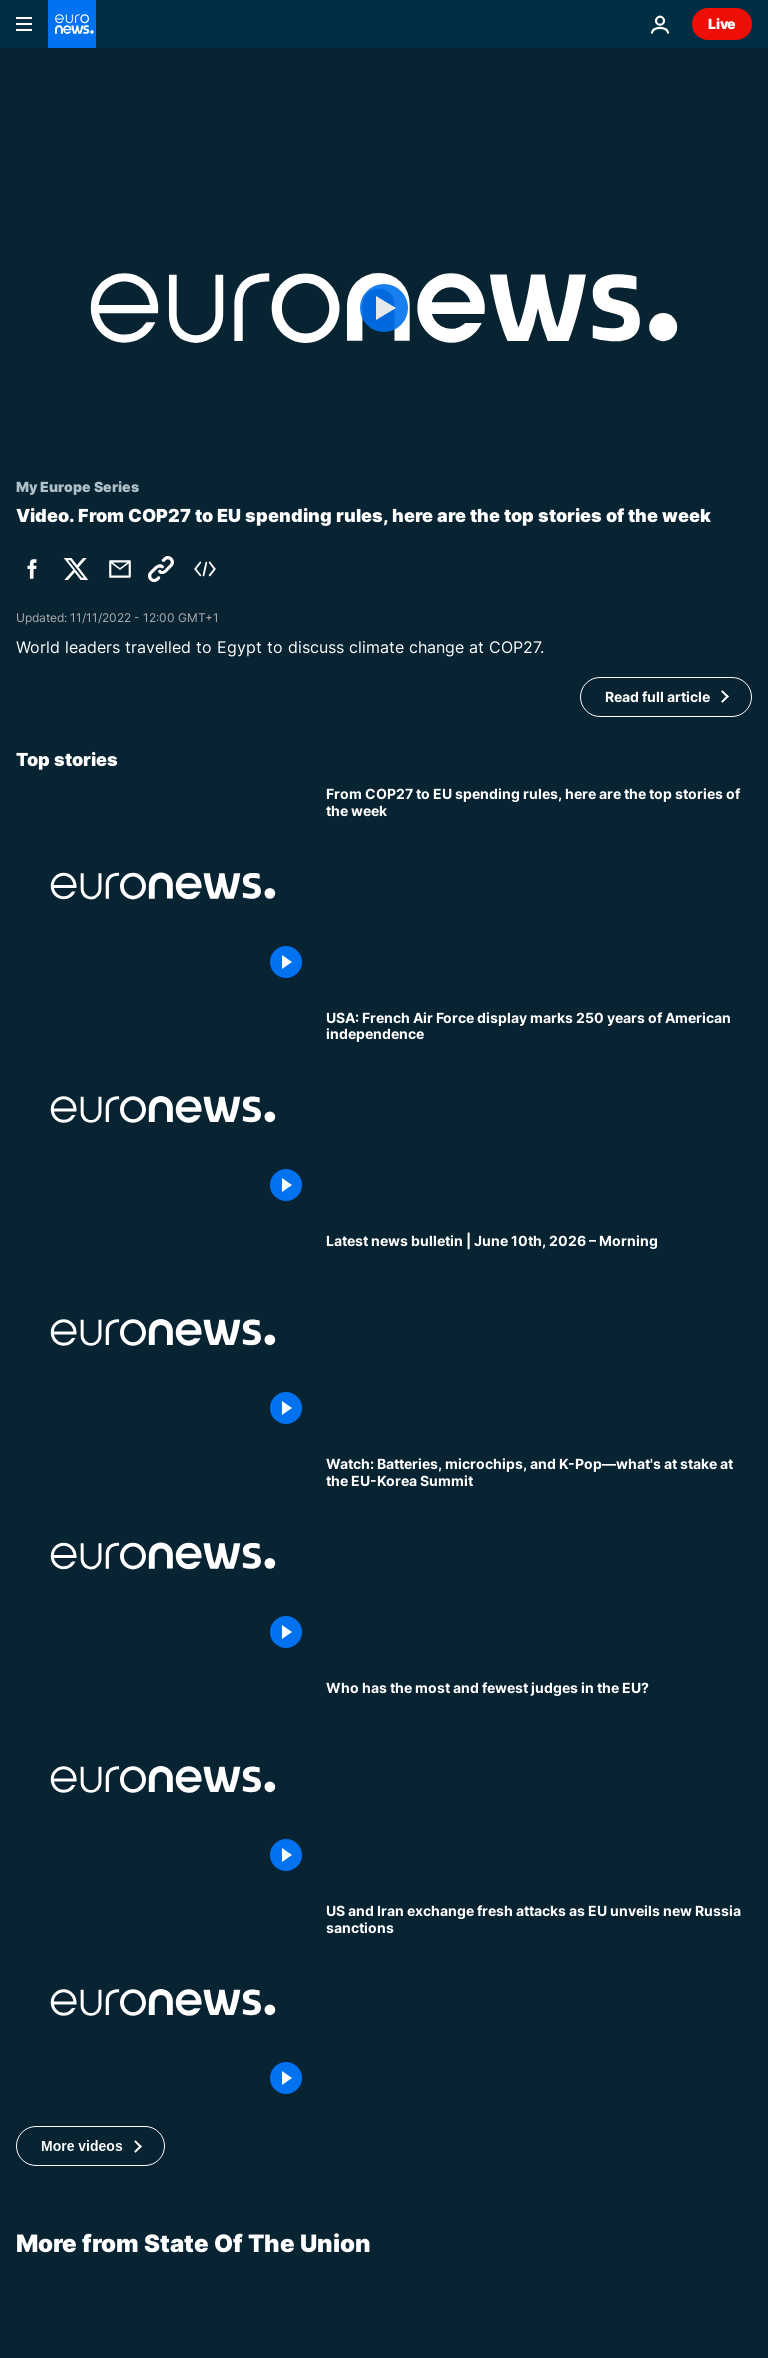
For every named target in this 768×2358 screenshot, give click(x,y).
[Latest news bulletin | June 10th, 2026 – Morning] (539, 1332)
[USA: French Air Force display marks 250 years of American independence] (539, 1109)
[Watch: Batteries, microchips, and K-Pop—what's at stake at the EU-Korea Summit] (539, 1555)
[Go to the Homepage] (72, 24)
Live (722, 23)
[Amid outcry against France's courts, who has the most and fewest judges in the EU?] (539, 1779)
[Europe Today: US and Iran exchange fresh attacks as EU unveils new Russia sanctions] (539, 2002)
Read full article (657, 696)
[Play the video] (384, 308)
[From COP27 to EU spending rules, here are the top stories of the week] (539, 885)
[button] (90, 2146)
